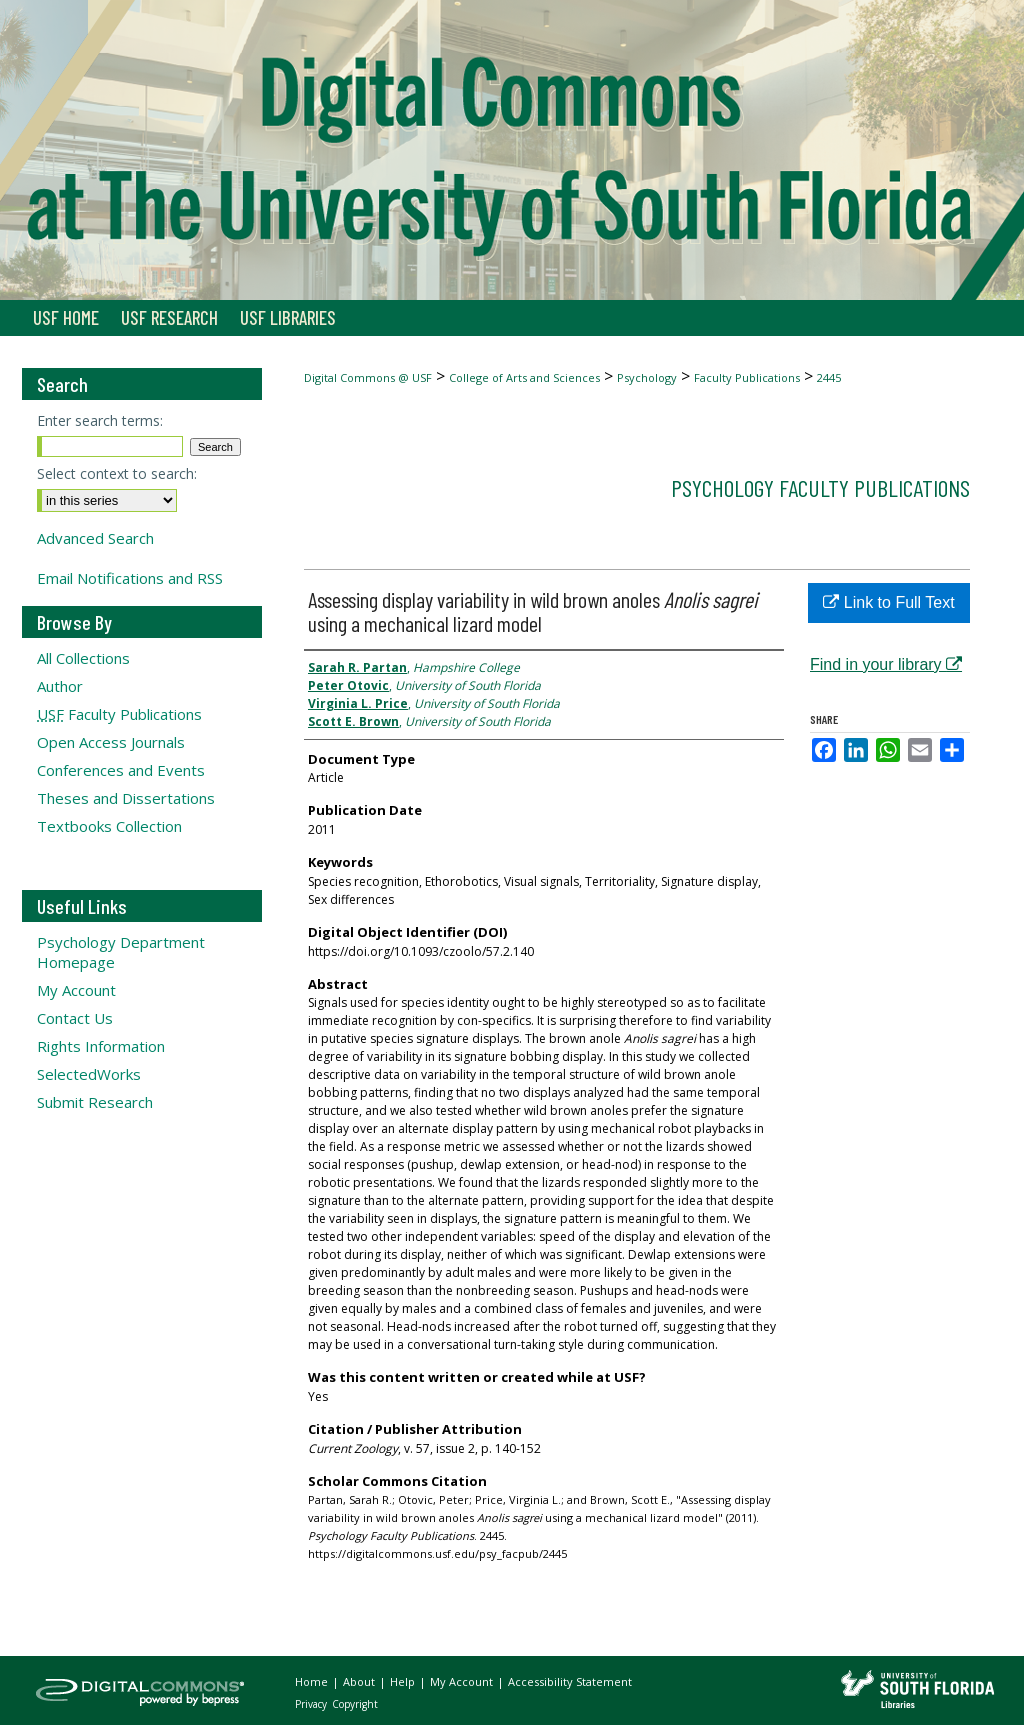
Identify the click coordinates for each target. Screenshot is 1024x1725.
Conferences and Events (121, 770)
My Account (76, 990)
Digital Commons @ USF (368, 377)
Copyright (355, 1704)
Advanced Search (95, 538)
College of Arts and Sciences (524, 377)
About (360, 1681)
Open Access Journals (111, 742)
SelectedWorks (89, 1074)
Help (404, 1681)
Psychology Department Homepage (121, 952)
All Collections (83, 658)
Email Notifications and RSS (130, 578)
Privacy (312, 1704)
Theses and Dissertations (126, 798)
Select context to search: (117, 473)
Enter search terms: (100, 420)
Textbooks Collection (109, 826)
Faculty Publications (747, 377)
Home (313, 1681)
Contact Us (75, 1018)
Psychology (647, 377)
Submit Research (95, 1102)
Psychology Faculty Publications (820, 487)
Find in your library (886, 664)
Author (60, 686)
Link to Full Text (888, 602)
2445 (829, 377)
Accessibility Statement (570, 1681)
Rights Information (101, 1046)
